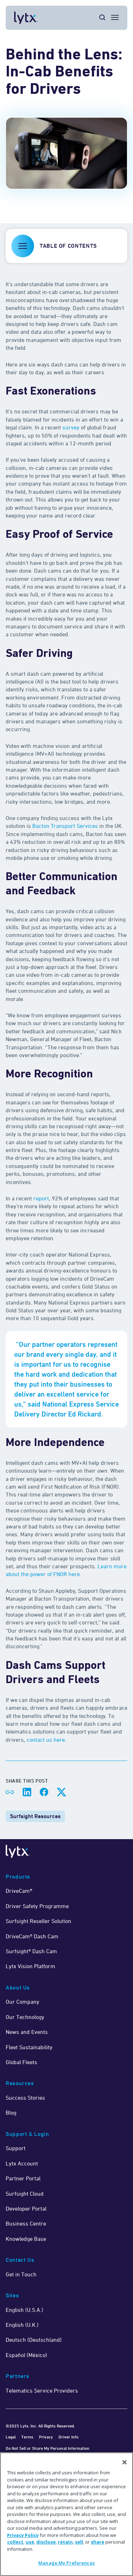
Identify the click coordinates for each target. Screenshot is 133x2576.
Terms (27, 2437)
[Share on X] (61, 1792)
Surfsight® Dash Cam (31, 1951)
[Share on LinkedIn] (27, 1792)
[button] (66, 246)
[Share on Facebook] (44, 1792)
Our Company (22, 2001)
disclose (46, 2542)
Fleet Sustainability (29, 2047)
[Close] (124, 2462)
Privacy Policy (23, 2535)
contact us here (46, 1739)
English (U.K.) (22, 2324)
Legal (11, 2437)
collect (15, 2542)
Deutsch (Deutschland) (34, 2339)
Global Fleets (21, 2062)
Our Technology (25, 2017)
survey (70, 427)
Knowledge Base (26, 2238)
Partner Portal (23, 2178)
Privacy (46, 2437)
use (30, 2542)
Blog (11, 2112)
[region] (66, 2514)
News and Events (27, 2032)
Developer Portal (26, 2208)
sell (79, 2542)
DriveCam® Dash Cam (32, 1936)
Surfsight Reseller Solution (38, 1921)
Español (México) (26, 2355)
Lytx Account (22, 2163)
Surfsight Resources (35, 1816)
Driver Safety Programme (37, 1906)
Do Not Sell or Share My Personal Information (47, 2448)
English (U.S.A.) (24, 2310)
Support (16, 2148)
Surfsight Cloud (25, 2193)
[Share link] (10, 1792)
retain (65, 2542)
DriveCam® (19, 1890)
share (97, 2542)
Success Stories (25, 2097)
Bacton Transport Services (65, 826)
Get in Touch (21, 2274)
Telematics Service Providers (42, 2390)
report (41, 1198)
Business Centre (26, 2223)
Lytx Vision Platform (30, 1966)
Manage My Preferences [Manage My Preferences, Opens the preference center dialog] (66, 2563)
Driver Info (68, 2437)
